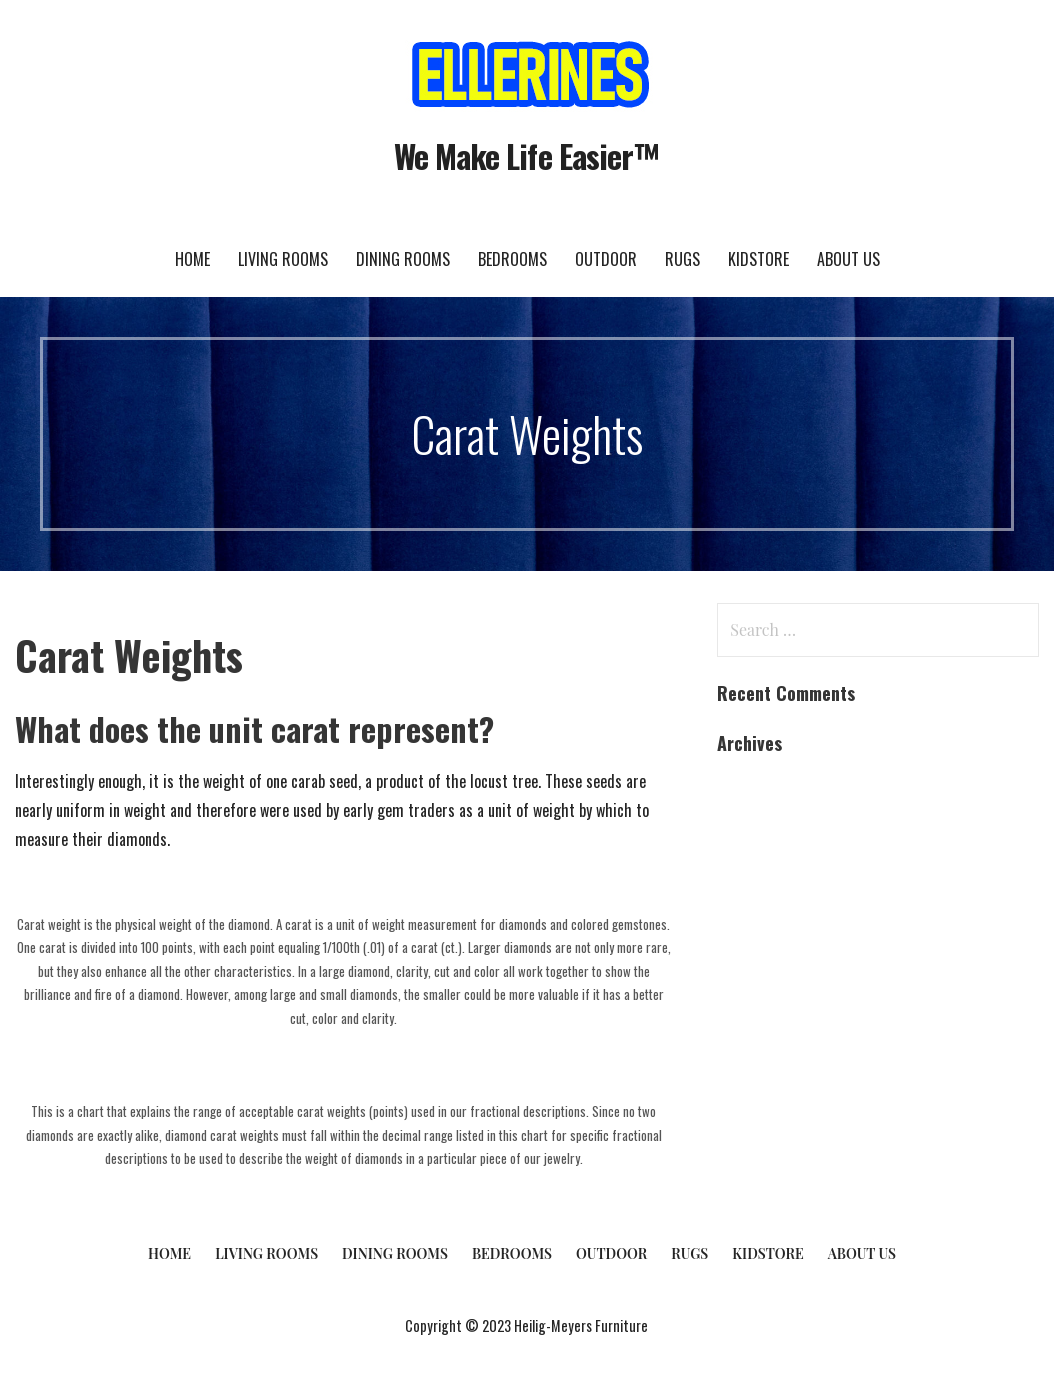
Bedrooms (512, 259)
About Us (848, 259)
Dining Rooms (403, 259)
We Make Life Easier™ (527, 155)
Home (192, 259)
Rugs (682, 259)
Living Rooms (283, 259)
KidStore (758, 259)
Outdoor (606, 259)
